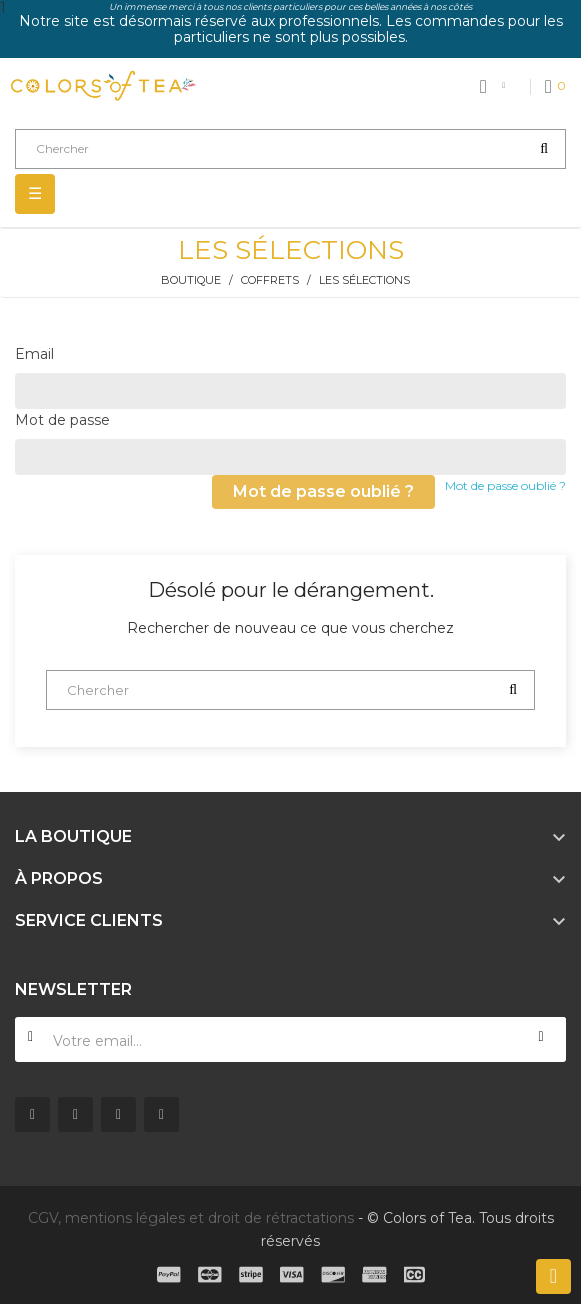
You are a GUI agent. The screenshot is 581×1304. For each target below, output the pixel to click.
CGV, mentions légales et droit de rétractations (191, 1218)
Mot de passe (62, 420)
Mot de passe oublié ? (505, 485)
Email (34, 354)
